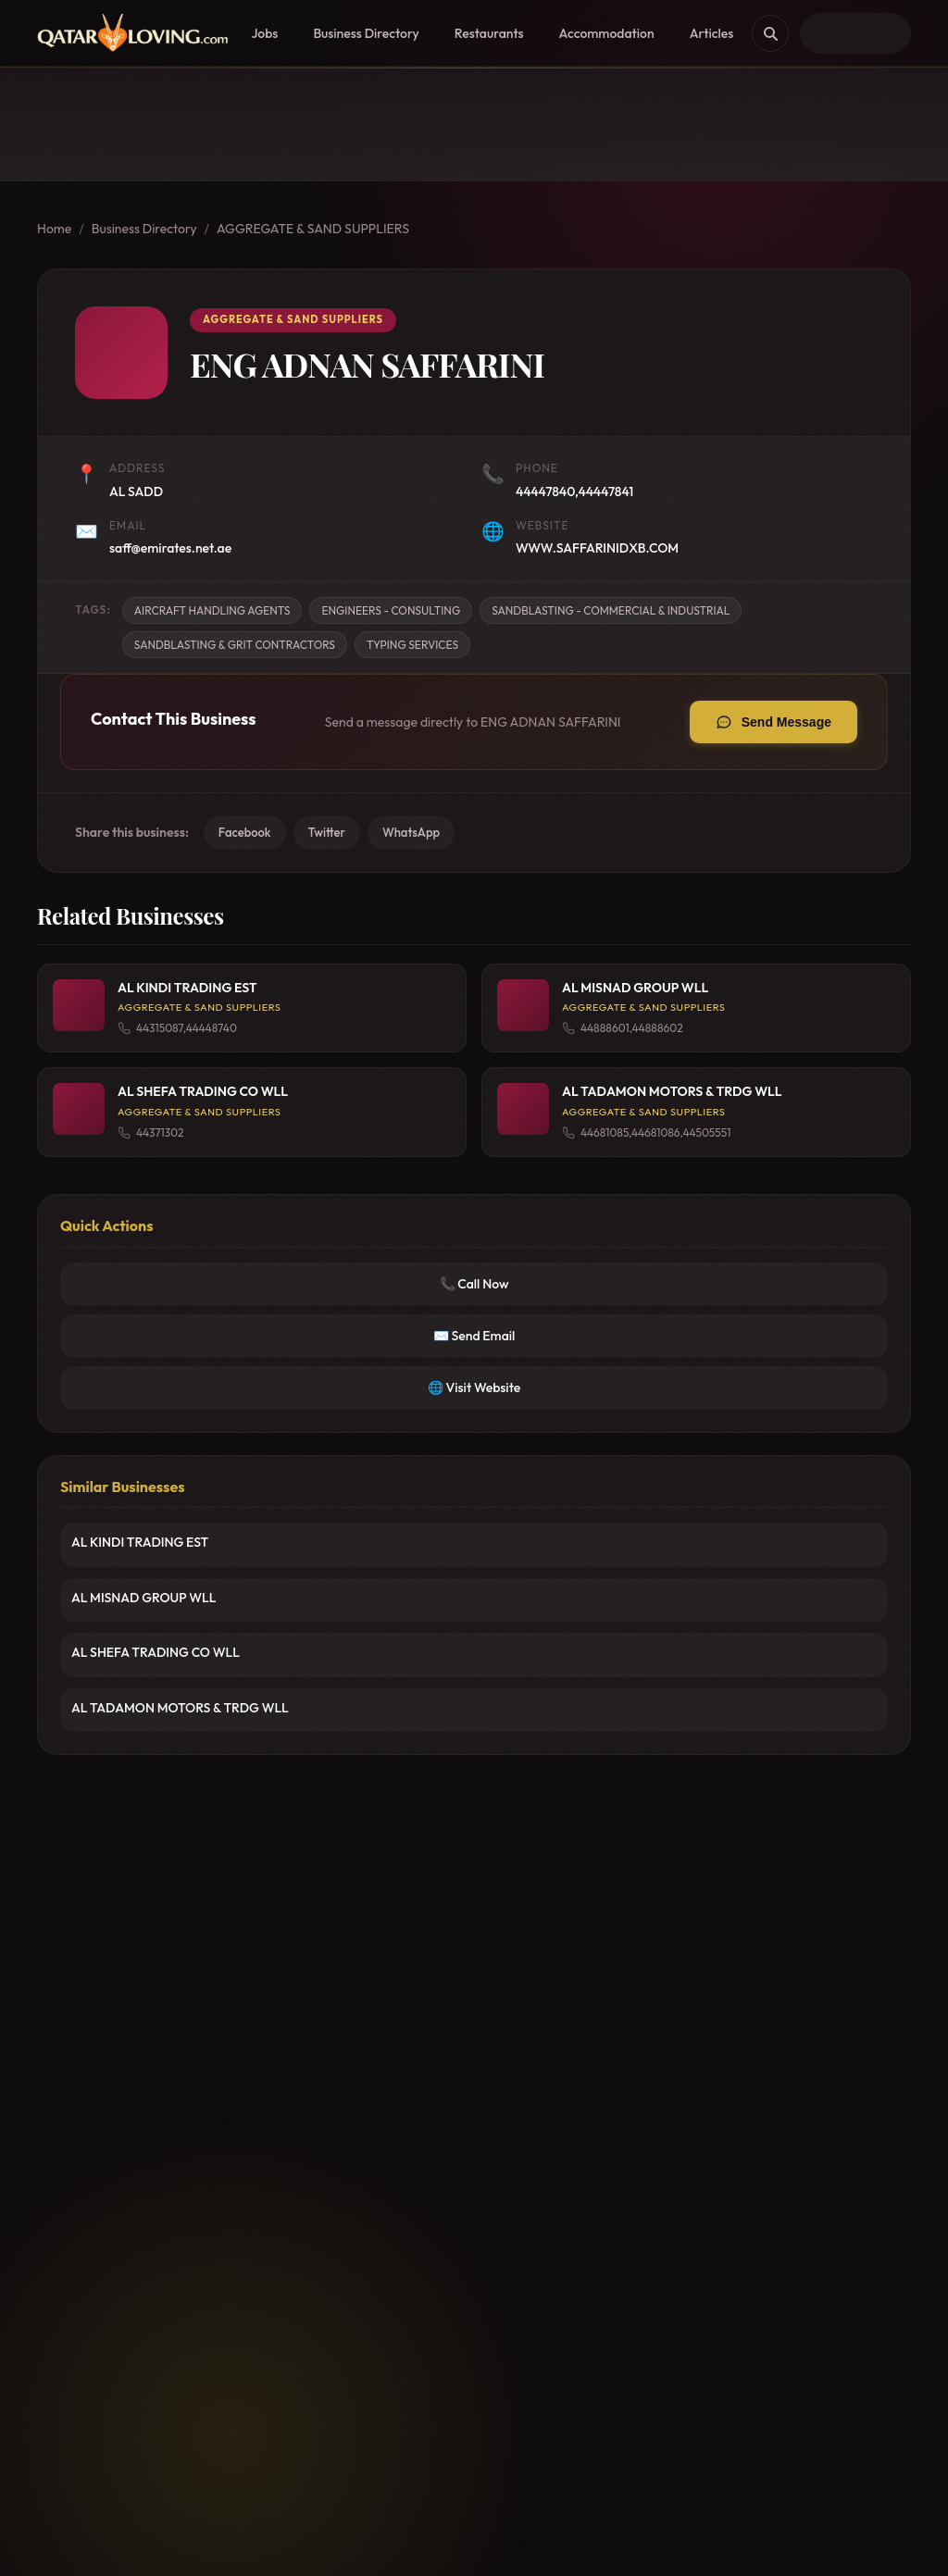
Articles (712, 33)
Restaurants (489, 33)
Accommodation (607, 33)
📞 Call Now (474, 1284)
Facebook (244, 832)
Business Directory (365, 33)
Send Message (786, 722)
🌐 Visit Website (474, 1387)
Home (54, 228)
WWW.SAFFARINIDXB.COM (597, 548)
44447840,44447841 (574, 491)
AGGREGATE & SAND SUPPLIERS (313, 228)
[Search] (770, 33)
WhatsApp (411, 832)
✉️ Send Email (474, 1335)
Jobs (264, 33)
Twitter (326, 832)
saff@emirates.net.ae (170, 548)
